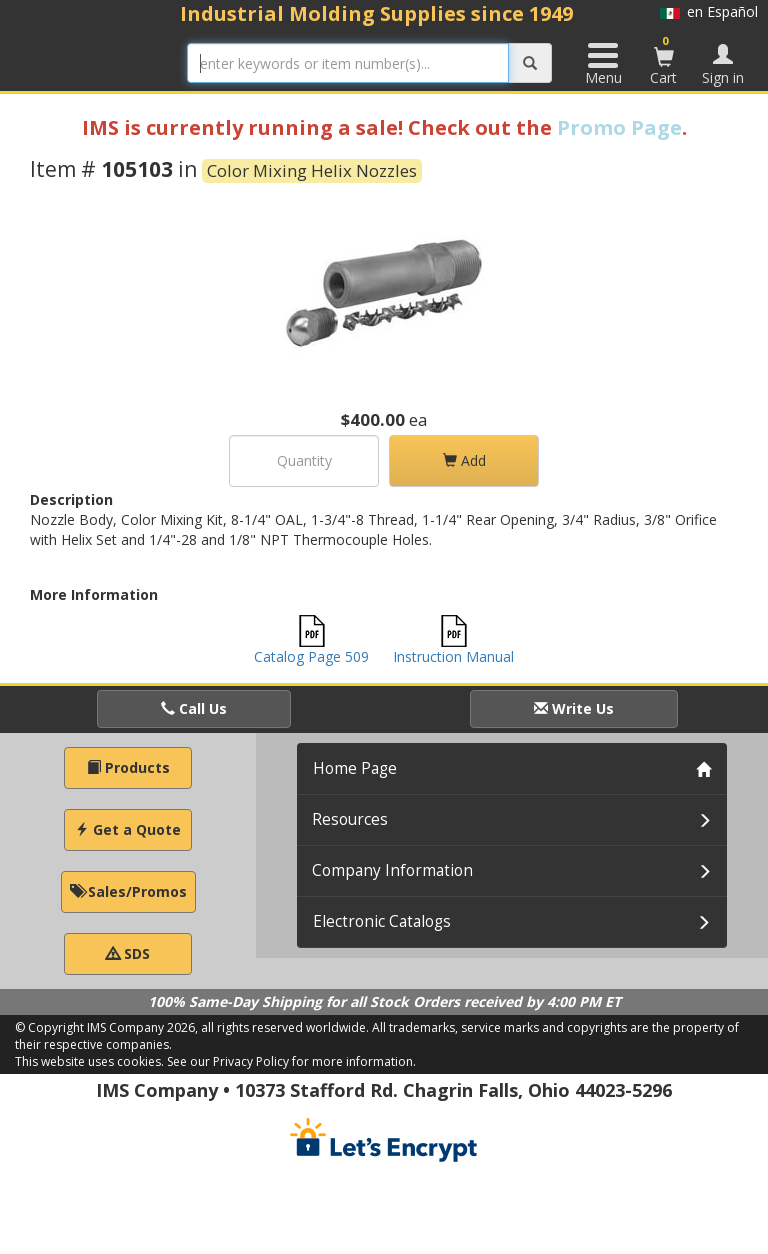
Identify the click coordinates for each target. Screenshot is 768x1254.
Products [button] (128, 767)
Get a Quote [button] (128, 829)
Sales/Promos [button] (128, 891)
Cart (664, 60)
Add (464, 460)
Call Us (194, 708)
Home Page (355, 768)
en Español (709, 11)
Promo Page (619, 127)
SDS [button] (128, 953)
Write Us (574, 708)
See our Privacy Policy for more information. (291, 1061)
